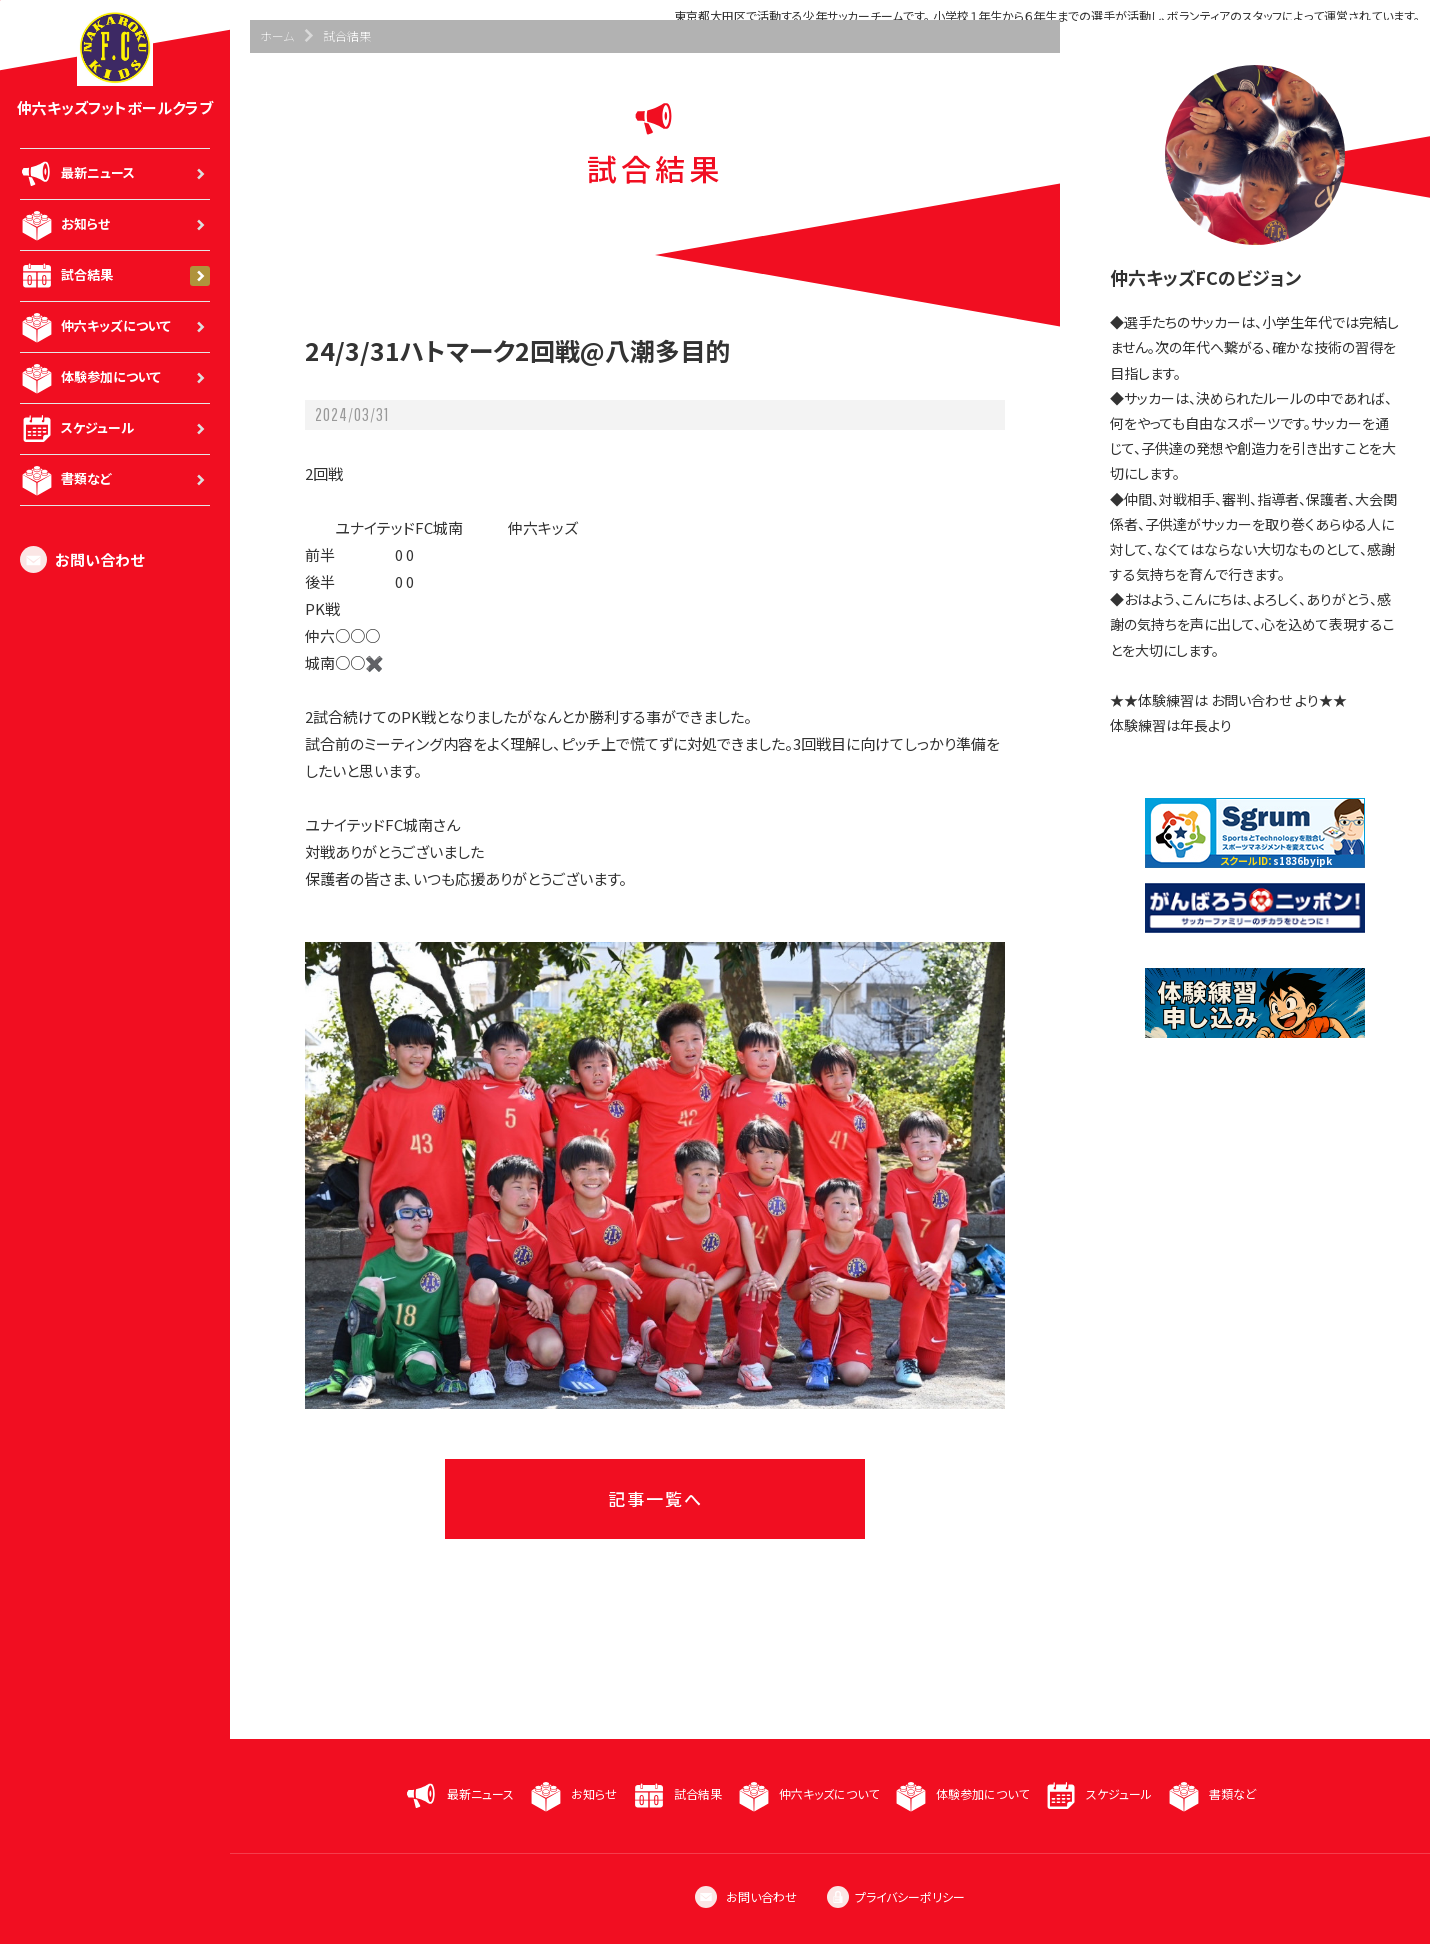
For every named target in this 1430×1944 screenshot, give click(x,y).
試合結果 (115, 276)
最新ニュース (115, 174)
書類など (115, 480)
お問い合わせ (82, 559)
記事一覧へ (655, 1498)
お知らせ (115, 225)
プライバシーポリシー (896, 1896)
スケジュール (115, 429)
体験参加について (115, 378)
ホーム (277, 35)
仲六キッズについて (115, 327)
